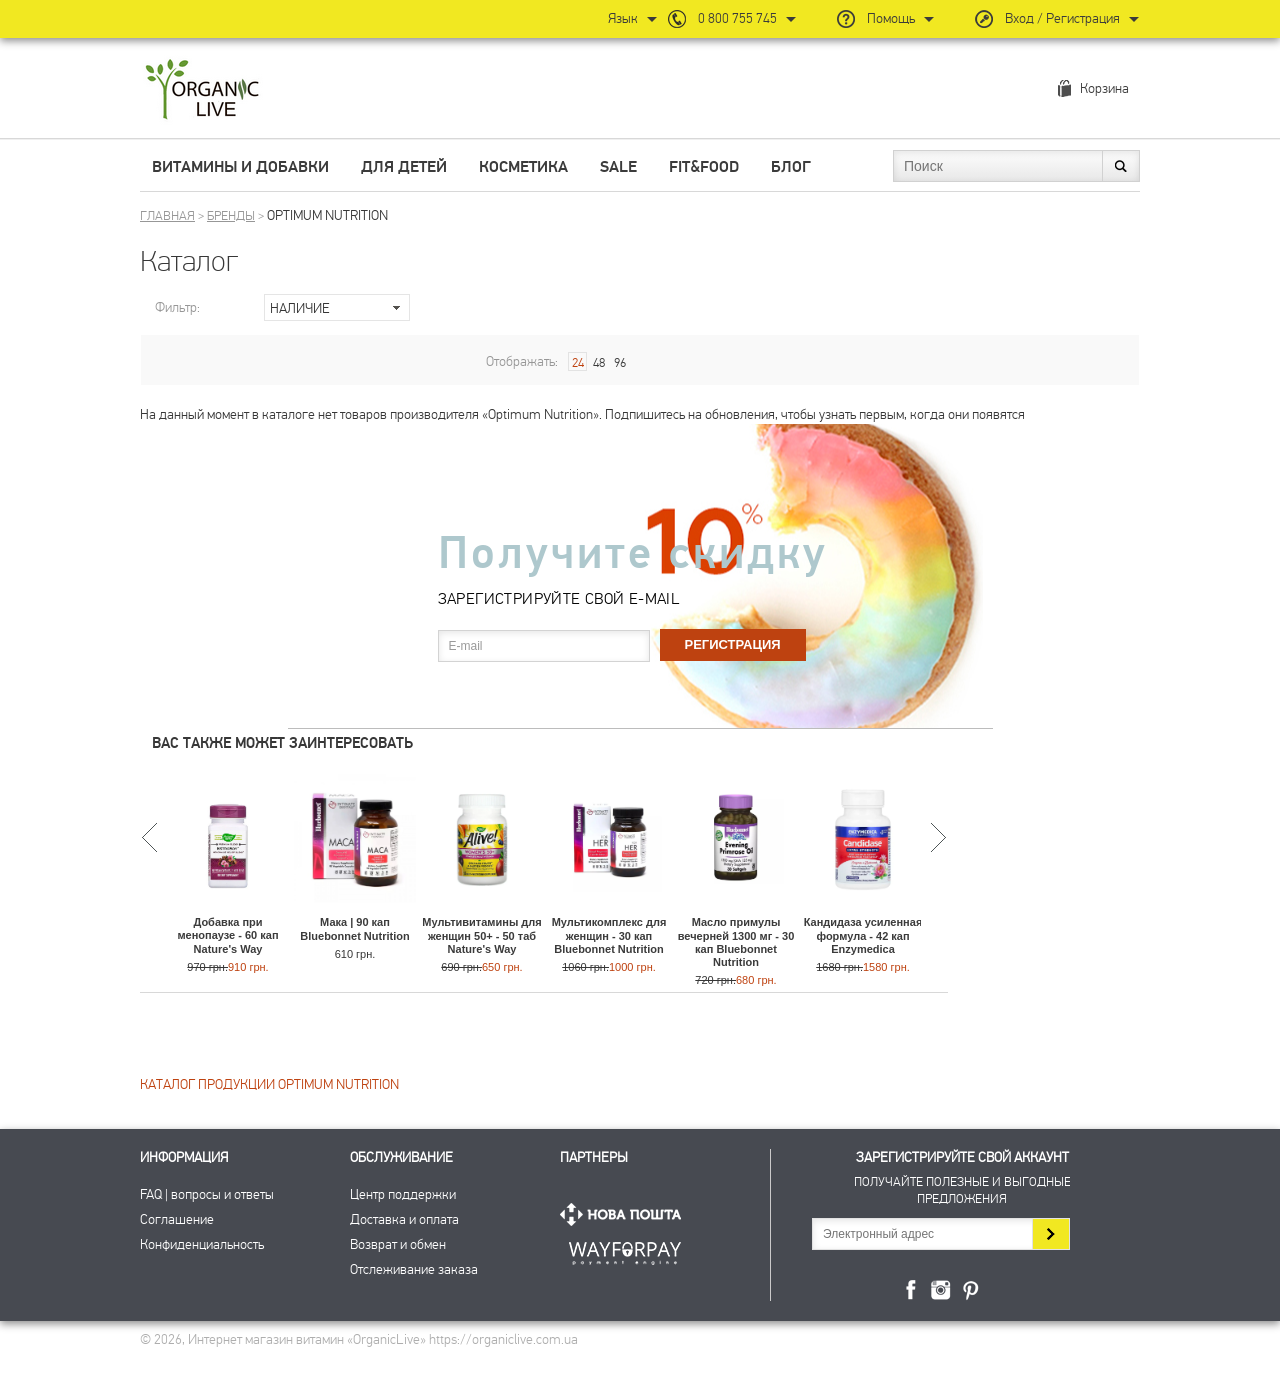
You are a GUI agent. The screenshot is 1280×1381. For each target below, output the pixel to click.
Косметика (523, 167)
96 (620, 363)
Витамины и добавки (240, 167)
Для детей (404, 167)
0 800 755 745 (737, 18)
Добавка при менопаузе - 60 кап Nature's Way (227, 935)
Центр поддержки (403, 1194)
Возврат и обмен (398, 1244)
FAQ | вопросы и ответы (207, 1194)
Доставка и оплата (404, 1219)
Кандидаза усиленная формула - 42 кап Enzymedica (863, 935)
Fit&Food (704, 167)
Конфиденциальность (202, 1244)
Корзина (1104, 88)
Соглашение (177, 1219)
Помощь (891, 18)
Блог (791, 167)
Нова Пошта (625, 1214)
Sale (618, 167)
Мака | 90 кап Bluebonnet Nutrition (354, 928)
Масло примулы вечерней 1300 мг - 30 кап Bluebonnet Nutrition (736, 942)
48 (599, 363)
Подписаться (1050, 1234)
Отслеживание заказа (414, 1269)
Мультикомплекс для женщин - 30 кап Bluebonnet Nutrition (609, 935)
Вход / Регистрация (1062, 18)
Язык (623, 18)
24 (578, 363)
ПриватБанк (625, 1249)
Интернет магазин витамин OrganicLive (202, 90)
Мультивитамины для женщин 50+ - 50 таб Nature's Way (481, 935)
